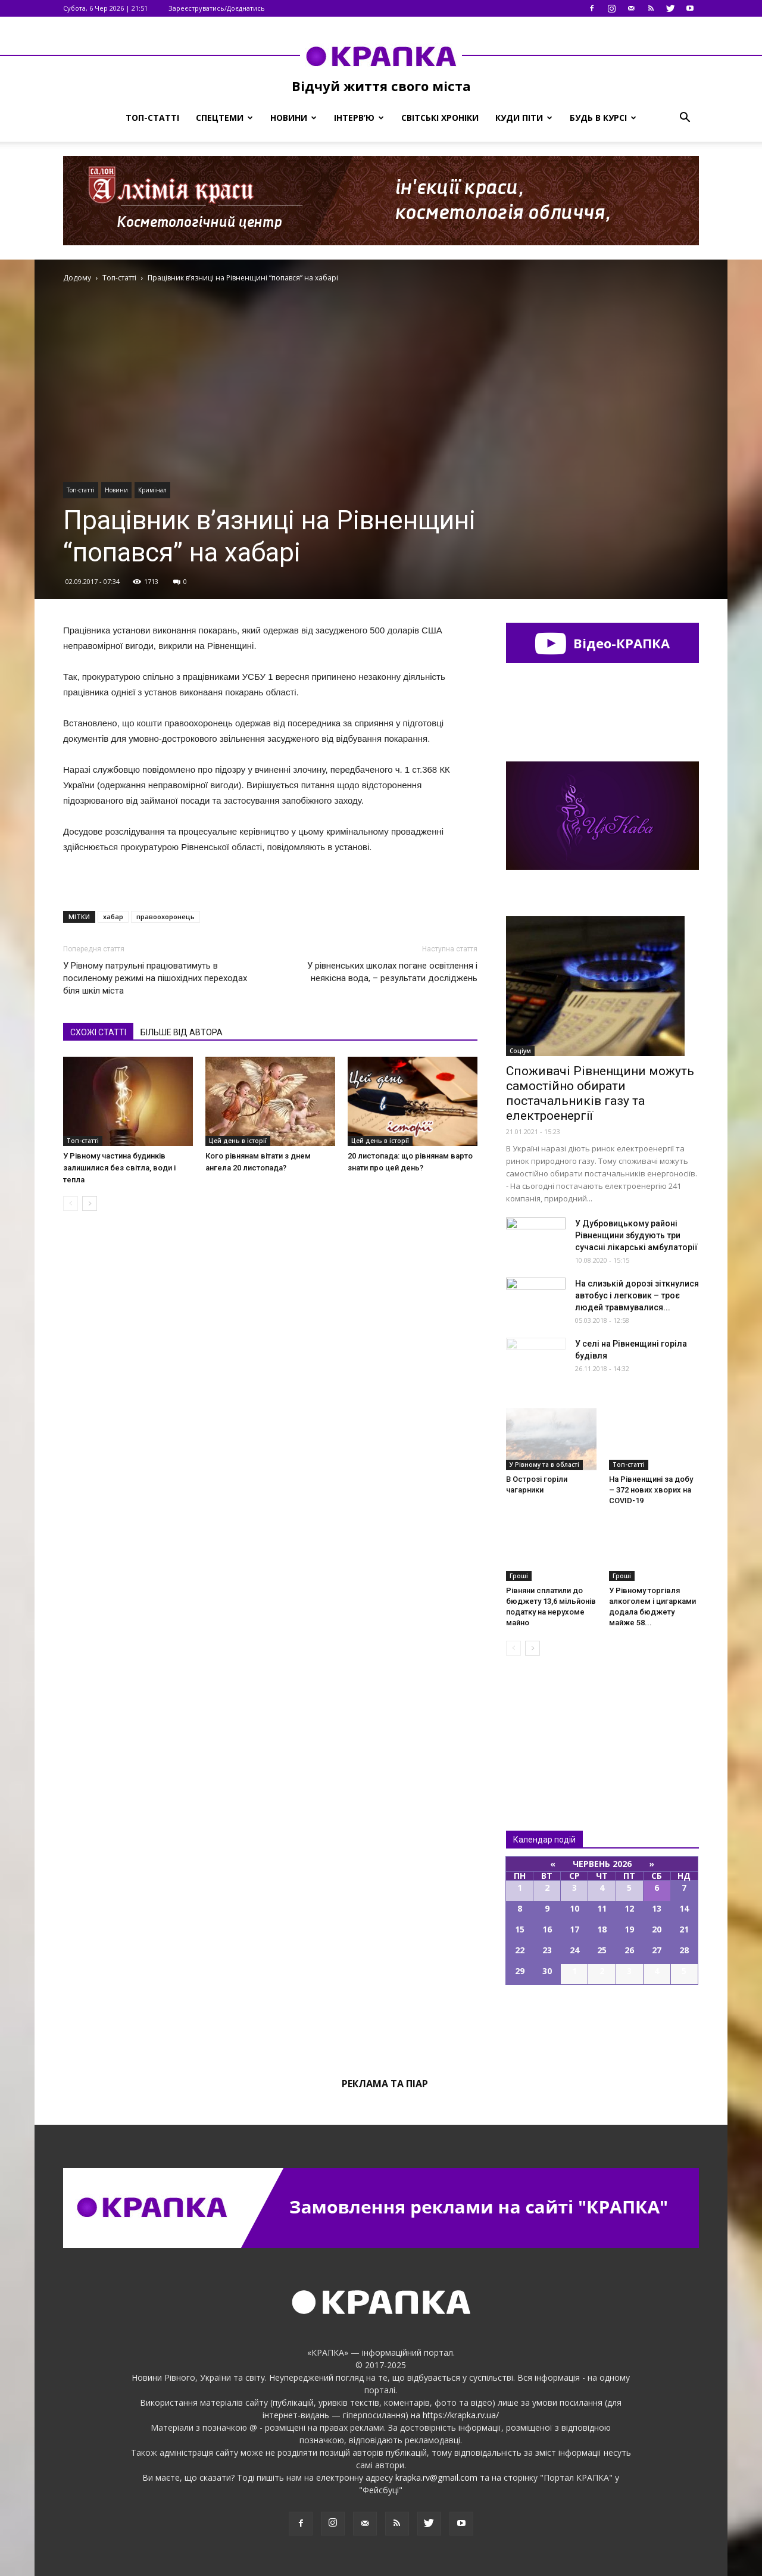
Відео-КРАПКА (602, 643)
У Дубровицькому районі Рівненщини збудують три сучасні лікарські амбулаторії (636, 1235)
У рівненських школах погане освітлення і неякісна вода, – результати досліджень (392, 971)
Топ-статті (152, 117)
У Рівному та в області (544, 1464)
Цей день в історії (238, 1140)
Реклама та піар (385, 2083)
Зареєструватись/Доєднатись (216, 8)
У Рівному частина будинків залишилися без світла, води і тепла (119, 1167)
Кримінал (152, 490)
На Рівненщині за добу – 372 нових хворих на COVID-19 (651, 1490)
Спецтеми (224, 117)
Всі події (602, 2025)
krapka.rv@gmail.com (436, 2477)
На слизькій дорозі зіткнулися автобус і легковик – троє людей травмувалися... (637, 1295)
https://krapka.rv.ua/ (461, 2415)
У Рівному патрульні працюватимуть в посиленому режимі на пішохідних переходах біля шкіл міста (155, 978)
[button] (684, 118)
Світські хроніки (440, 117)
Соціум (520, 1051)
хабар (113, 916)
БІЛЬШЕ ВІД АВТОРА (181, 1032)
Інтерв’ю (359, 117)
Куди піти (523, 117)
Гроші (519, 1576)
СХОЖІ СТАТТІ (98, 1032)
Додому (77, 278)
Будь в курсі (603, 117)
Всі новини (545, 1723)
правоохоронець (165, 916)
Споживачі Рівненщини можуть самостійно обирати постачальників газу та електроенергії (600, 1093)
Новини (293, 117)
